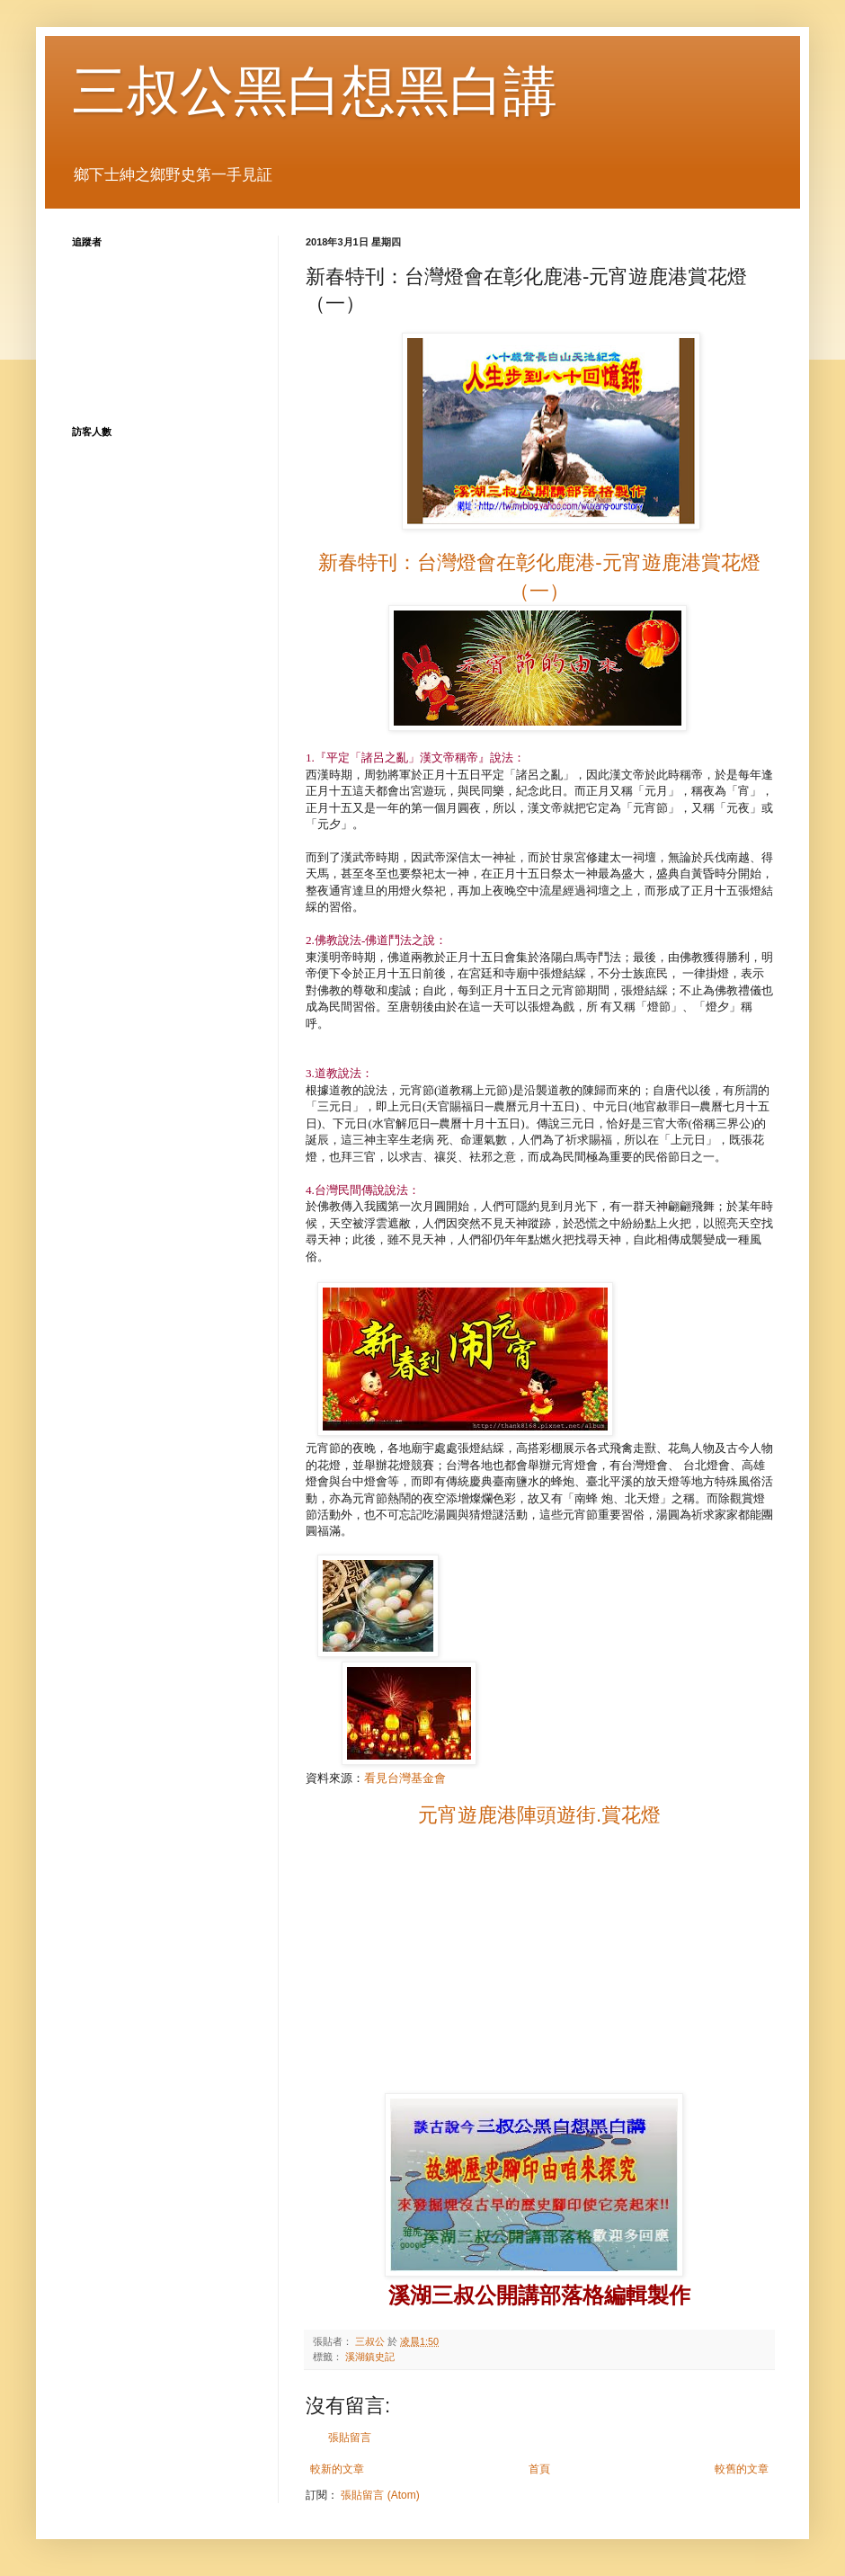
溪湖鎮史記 (370, 2356)
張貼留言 (349, 2437)
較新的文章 (337, 2469)
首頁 (539, 2469)
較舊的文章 (742, 2469)
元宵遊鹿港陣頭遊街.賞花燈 (539, 1815)
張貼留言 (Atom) (380, 2495)
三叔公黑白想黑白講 (314, 91)
